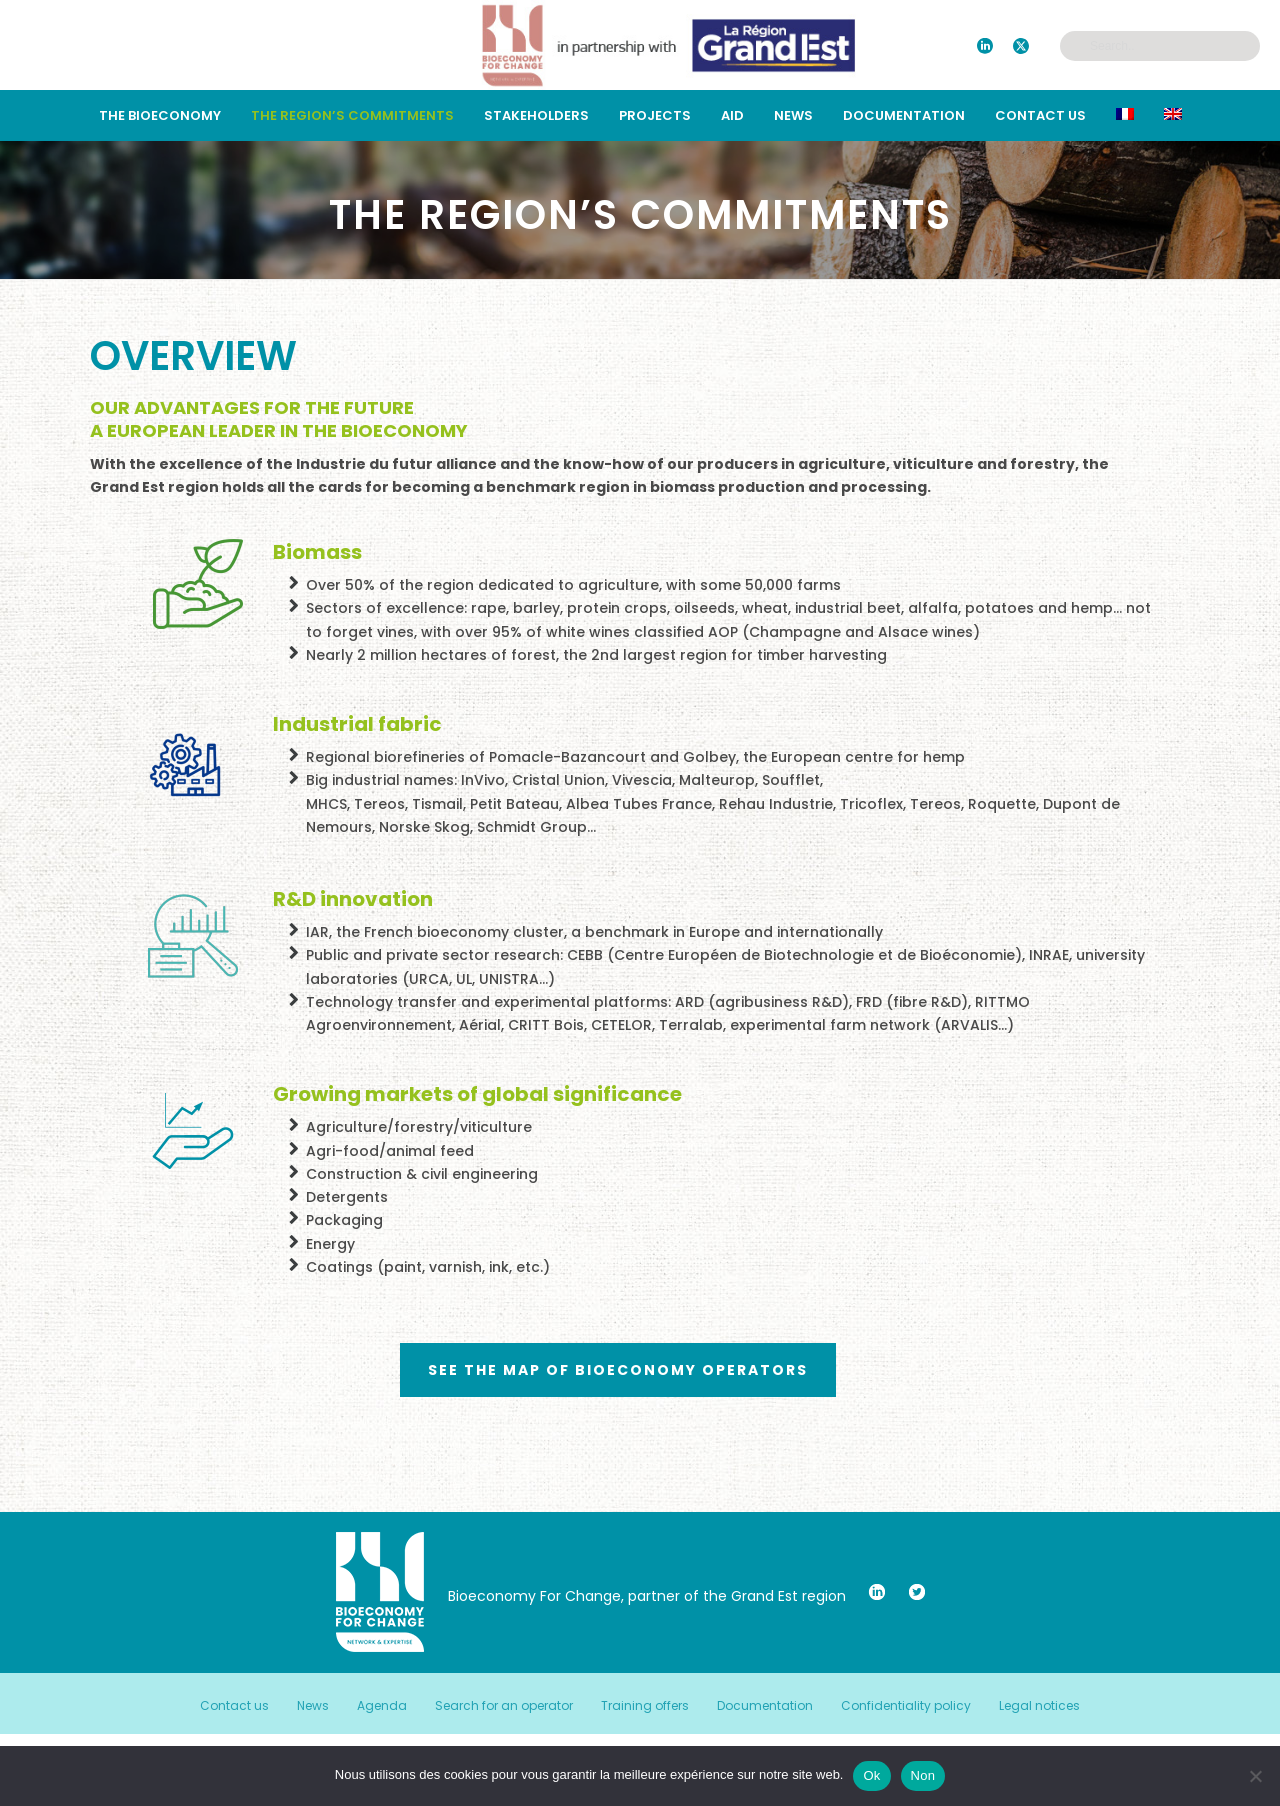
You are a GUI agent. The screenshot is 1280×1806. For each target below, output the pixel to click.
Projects (655, 115)
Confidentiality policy (906, 1706)
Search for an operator (504, 1706)
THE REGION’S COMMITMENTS (352, 115)
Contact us (1040, 115)
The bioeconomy (160, 115)
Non (923, 1775)
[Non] (1255, 1776)
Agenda (382, 1706)
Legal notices (1039, 1706)
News (793, 115)
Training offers (645, 1706)
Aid (732, 115)
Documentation (904, 115)
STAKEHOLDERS (536, 115)
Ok (871, 1775)
